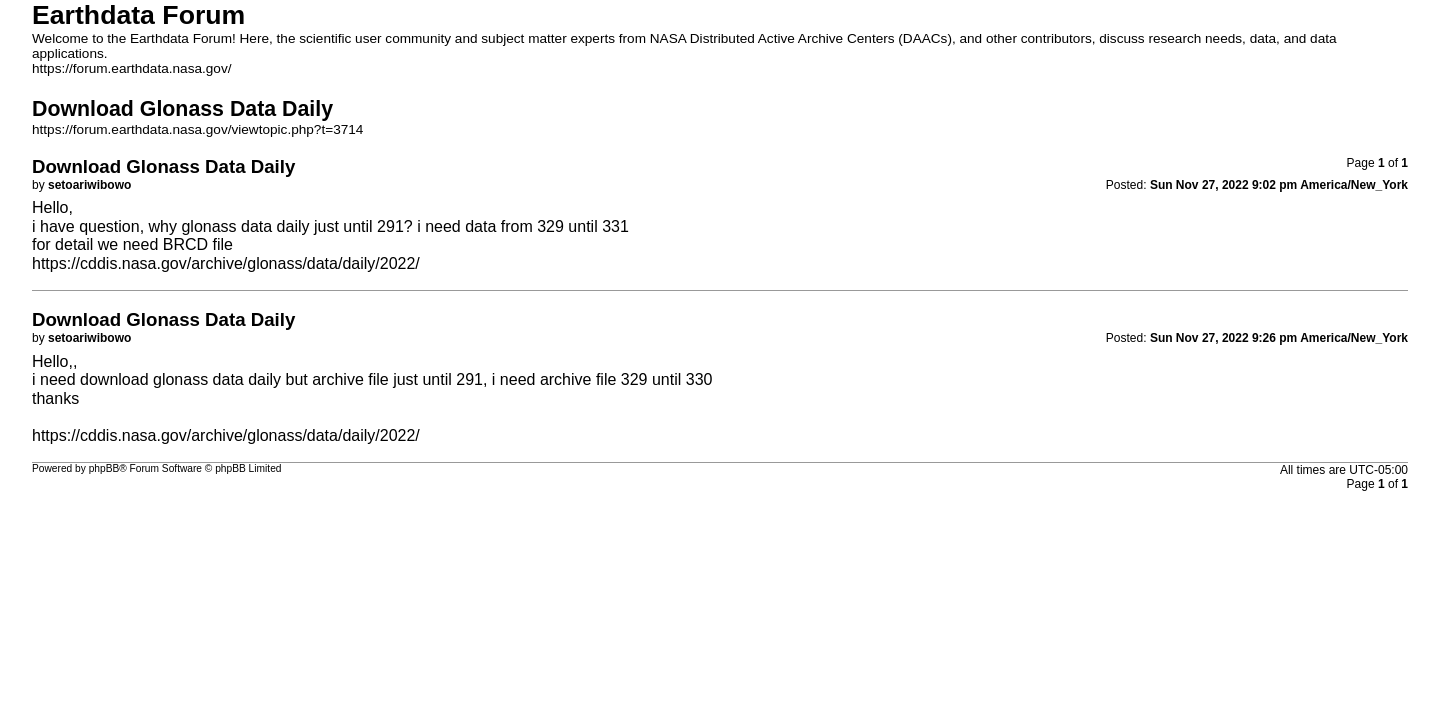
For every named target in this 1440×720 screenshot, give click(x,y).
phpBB (104, 468)
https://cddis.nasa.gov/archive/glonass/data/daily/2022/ (226, 263)
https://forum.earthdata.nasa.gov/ (132, 68)
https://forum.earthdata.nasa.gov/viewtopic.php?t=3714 (197, 129)
